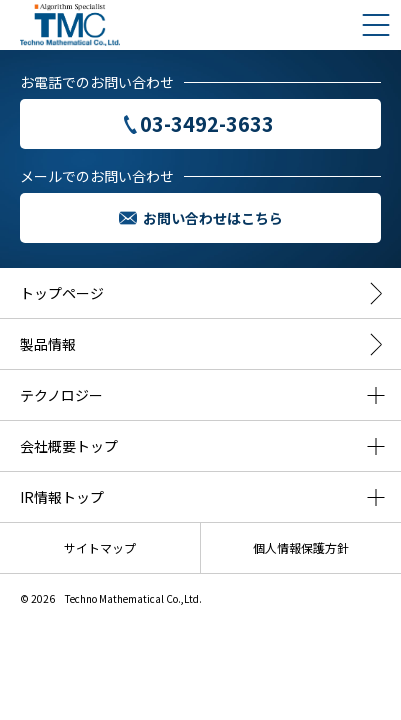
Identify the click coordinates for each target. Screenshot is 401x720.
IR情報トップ (62, 497)
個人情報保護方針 (301, 547)
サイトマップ (100, 547)
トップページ (62, 293)
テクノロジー (61, 395)
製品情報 (48, 344)
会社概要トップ (69, 446)
